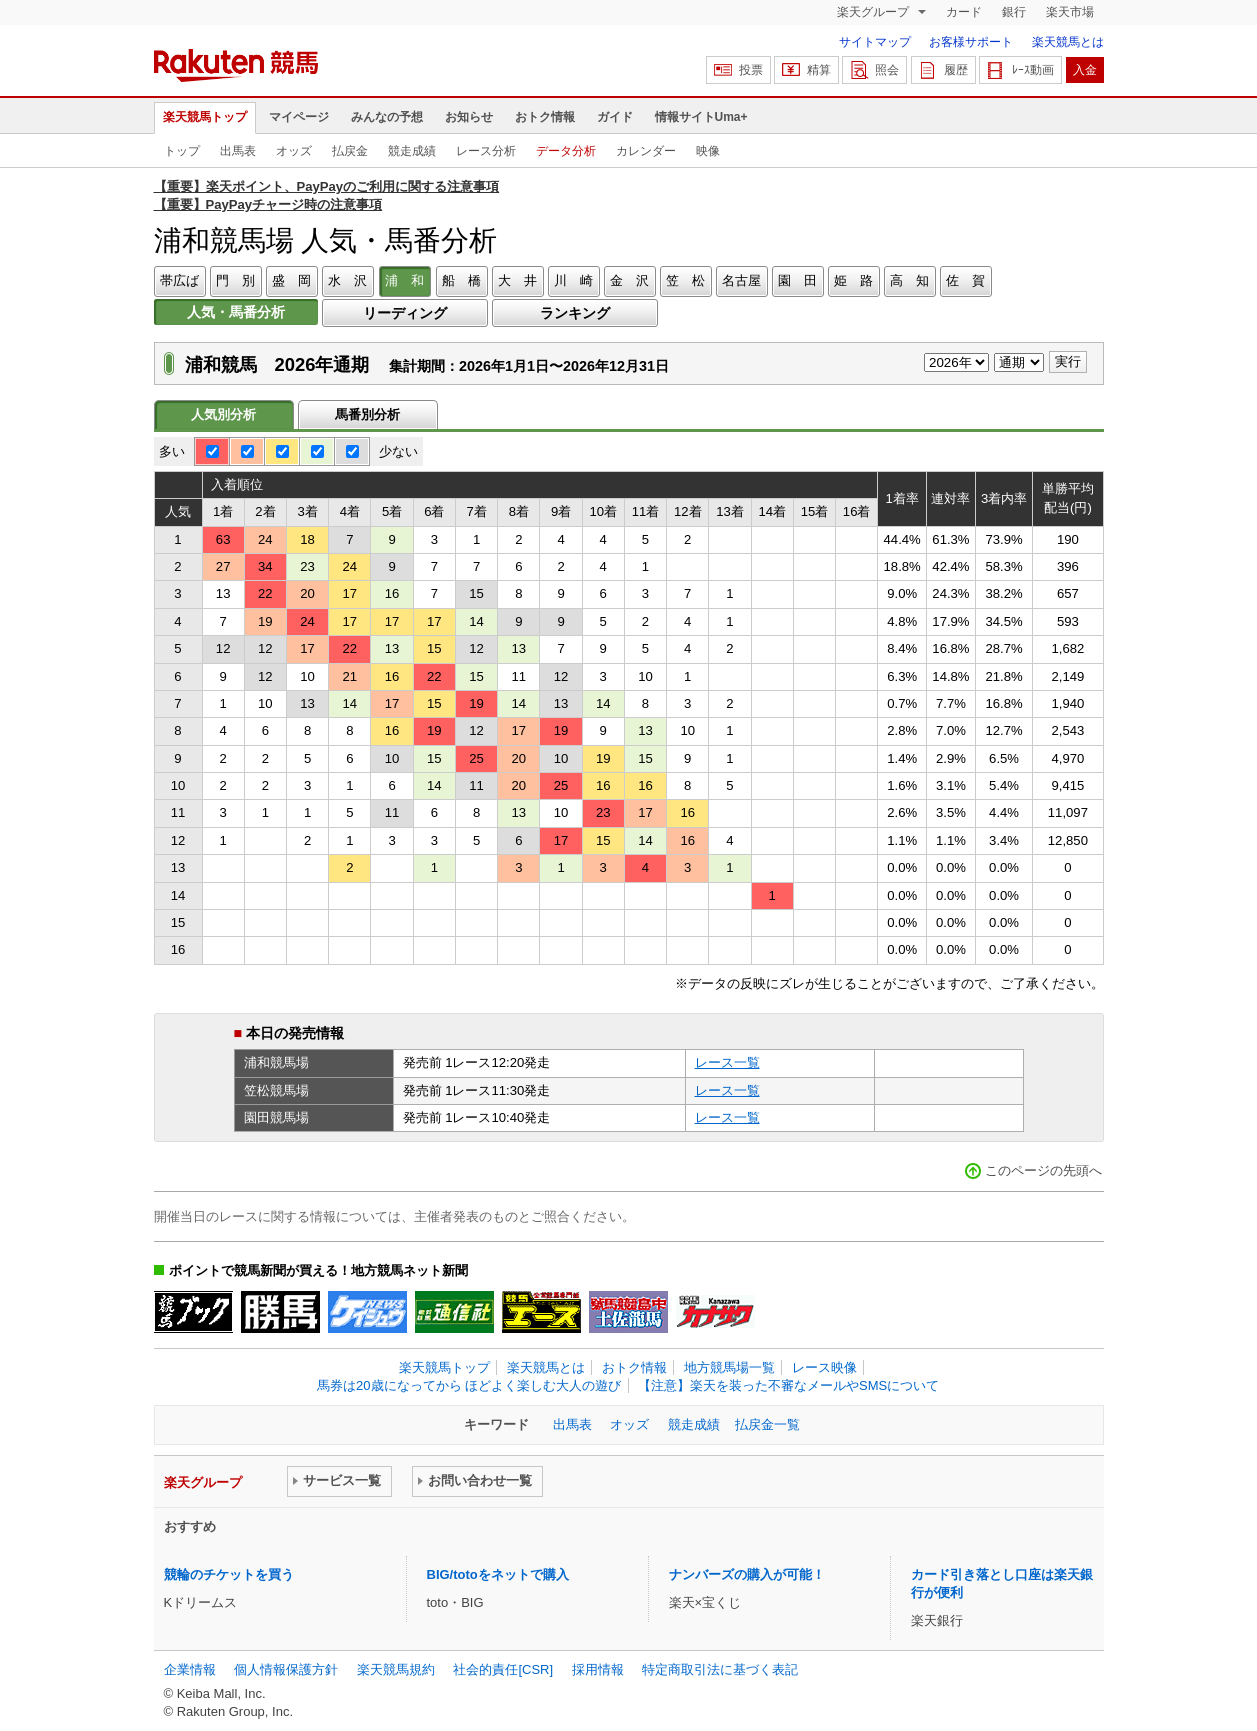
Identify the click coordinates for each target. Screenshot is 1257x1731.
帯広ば (179, 280)
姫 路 (853, 280)
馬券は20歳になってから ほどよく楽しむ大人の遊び (469, 1385)
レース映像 (824, 1367)
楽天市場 (1070, 12)
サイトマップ (875, 42)
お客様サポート (971, 42)
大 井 (517, 280)
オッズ (294, 151)
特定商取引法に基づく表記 (720, 1669)
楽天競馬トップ (205, 117)
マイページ (299, 117)
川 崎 (573, 280)
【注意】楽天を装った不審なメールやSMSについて (788, 1385)
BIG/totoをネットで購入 (498, 1574)
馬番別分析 (367, 414)
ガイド (615, 117)
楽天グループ (874, 12)
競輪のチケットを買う (229, 1574)
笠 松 (685, 280)
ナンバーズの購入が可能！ (747, 1574)
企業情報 (190, 1669)
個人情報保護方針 (286, 1669)
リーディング (405, 313)
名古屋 (741, 280)
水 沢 (347, 280)
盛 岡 (291, 280)
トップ (182, 151)
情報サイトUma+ (701, 117)
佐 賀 (965, 280)
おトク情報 (545, 117)
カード (964, 12)
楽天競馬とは (1068, 42)
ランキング (575, 313)
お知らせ (469, 117)
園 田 (797, 280)
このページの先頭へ (1043, 1170)
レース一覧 (727, 1062)
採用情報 (598, 1669)
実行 (1068, 361)
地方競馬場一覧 (729, 1367)
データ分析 (566, 151)
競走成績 (412, 151)
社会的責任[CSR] (503, 1669)
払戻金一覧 (767, 1424)
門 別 (235, 280)
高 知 (909, 280)
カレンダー (646, 151)
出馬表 (238, 151)
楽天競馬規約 (396, 1669)
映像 (708, 151)
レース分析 (486, 151)
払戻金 (350, 151)
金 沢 (629, 280)
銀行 (1014, 12)
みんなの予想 (387, 117)
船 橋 (461, 280)
